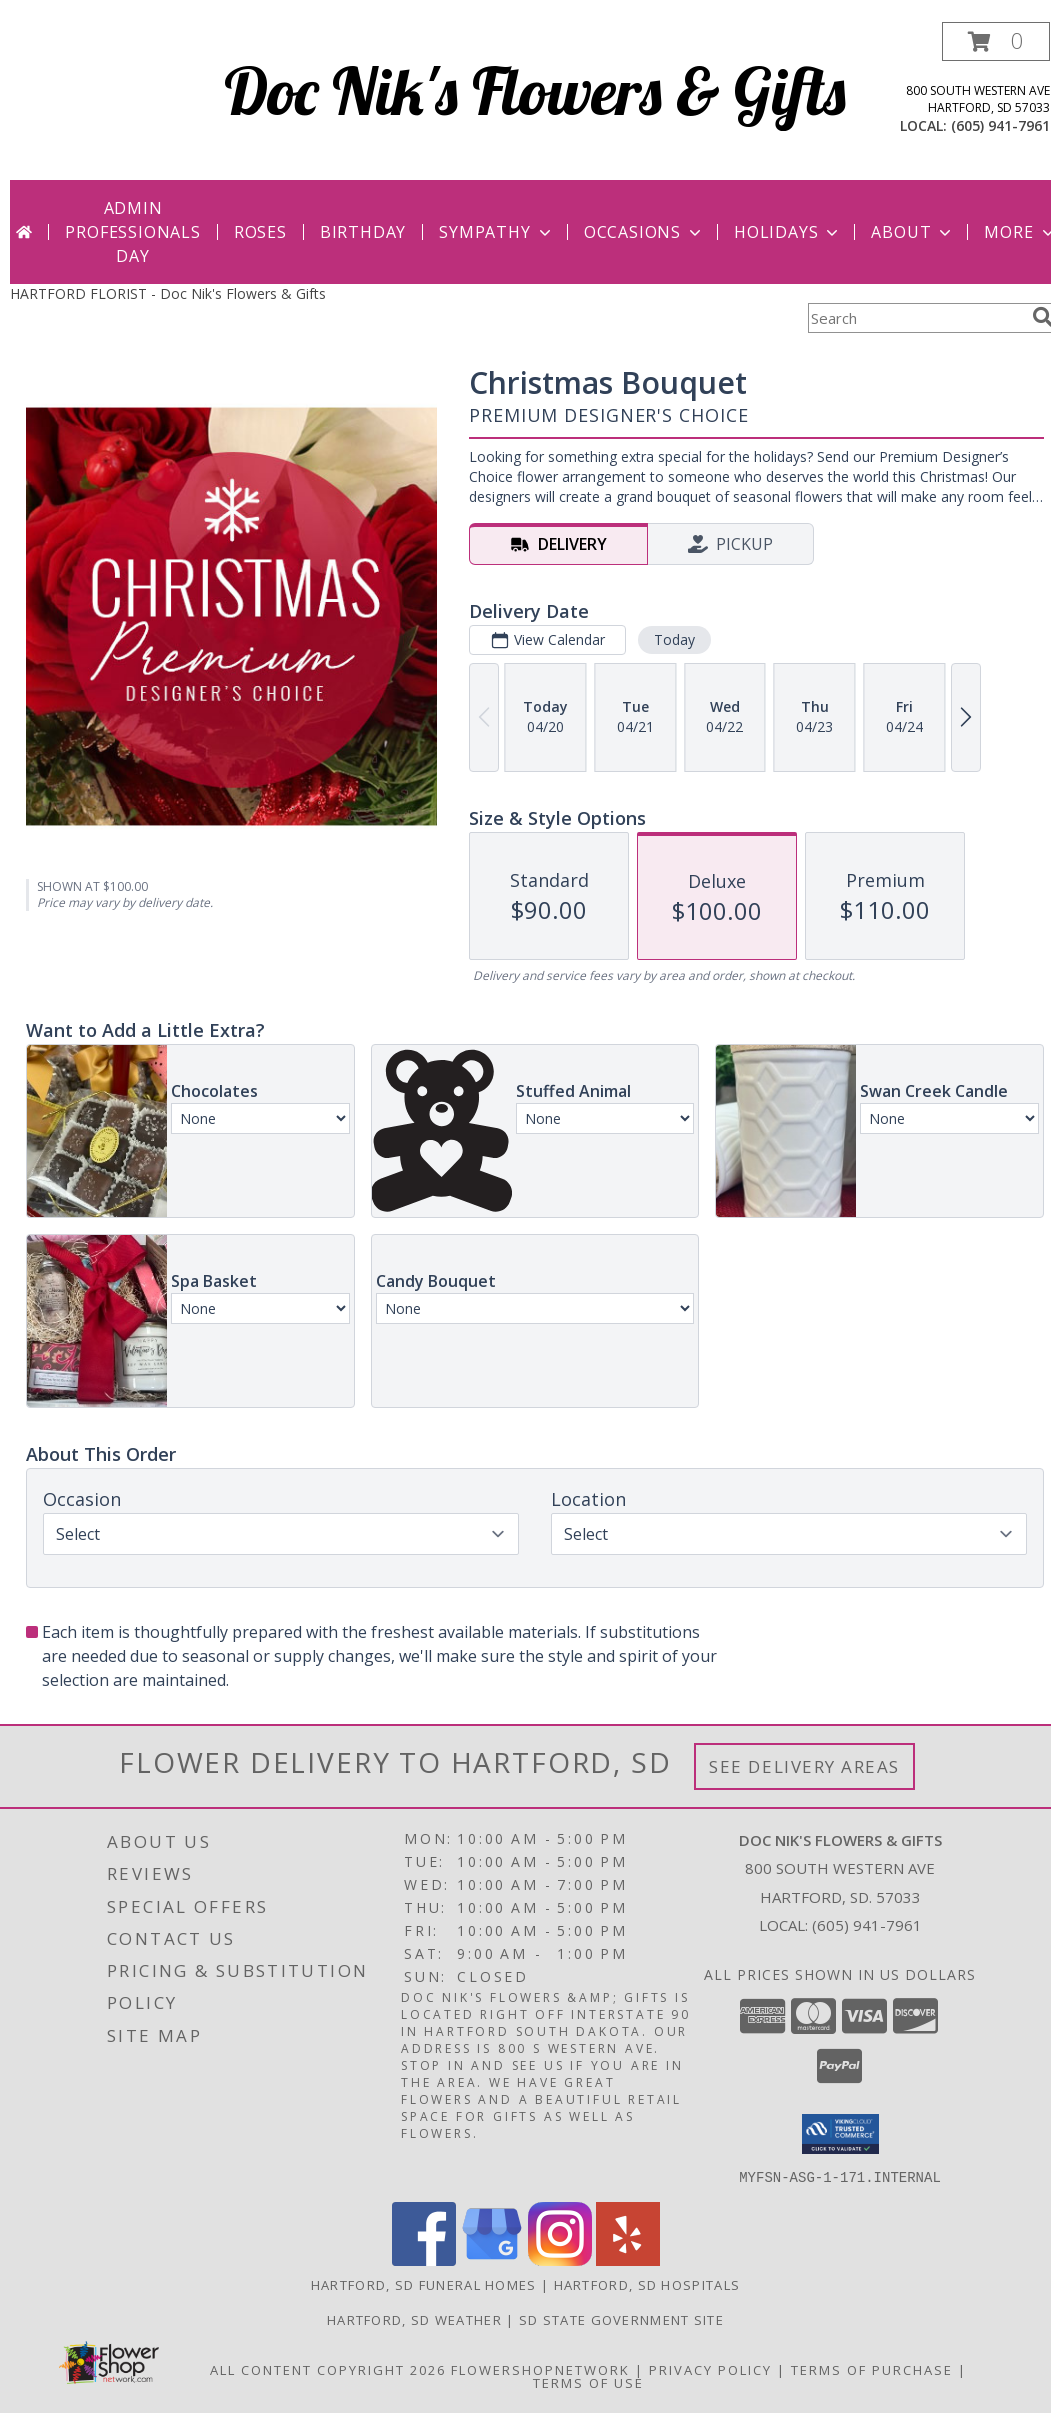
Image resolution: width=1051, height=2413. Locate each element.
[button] (996, 41)
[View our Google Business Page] (492, 2259)
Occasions (644, 232)
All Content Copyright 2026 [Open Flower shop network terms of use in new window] (328, 2369)
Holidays (788, 232)
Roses (260, 232)
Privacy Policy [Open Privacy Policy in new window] (710, 2369)
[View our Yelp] (628, 2259)
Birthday (363, 232)
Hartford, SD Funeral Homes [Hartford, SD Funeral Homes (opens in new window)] (424, 2284)
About (913, 232)
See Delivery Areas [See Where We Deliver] (804, 1766)
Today (674, 639)
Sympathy (496, 232)
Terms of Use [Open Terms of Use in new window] (588, 2382)
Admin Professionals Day (132, 232)
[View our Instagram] (560, 2259)
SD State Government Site (621, 2319)
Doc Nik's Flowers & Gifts (535, 90)
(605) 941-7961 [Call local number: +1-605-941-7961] (1000, 125)
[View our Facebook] (424, 2259)
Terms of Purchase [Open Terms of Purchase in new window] (872, 2369)
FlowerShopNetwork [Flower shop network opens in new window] (540, 2369)
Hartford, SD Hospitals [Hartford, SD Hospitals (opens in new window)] (647, 2284)
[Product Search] (916, 318)
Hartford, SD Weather (414, 2319)
